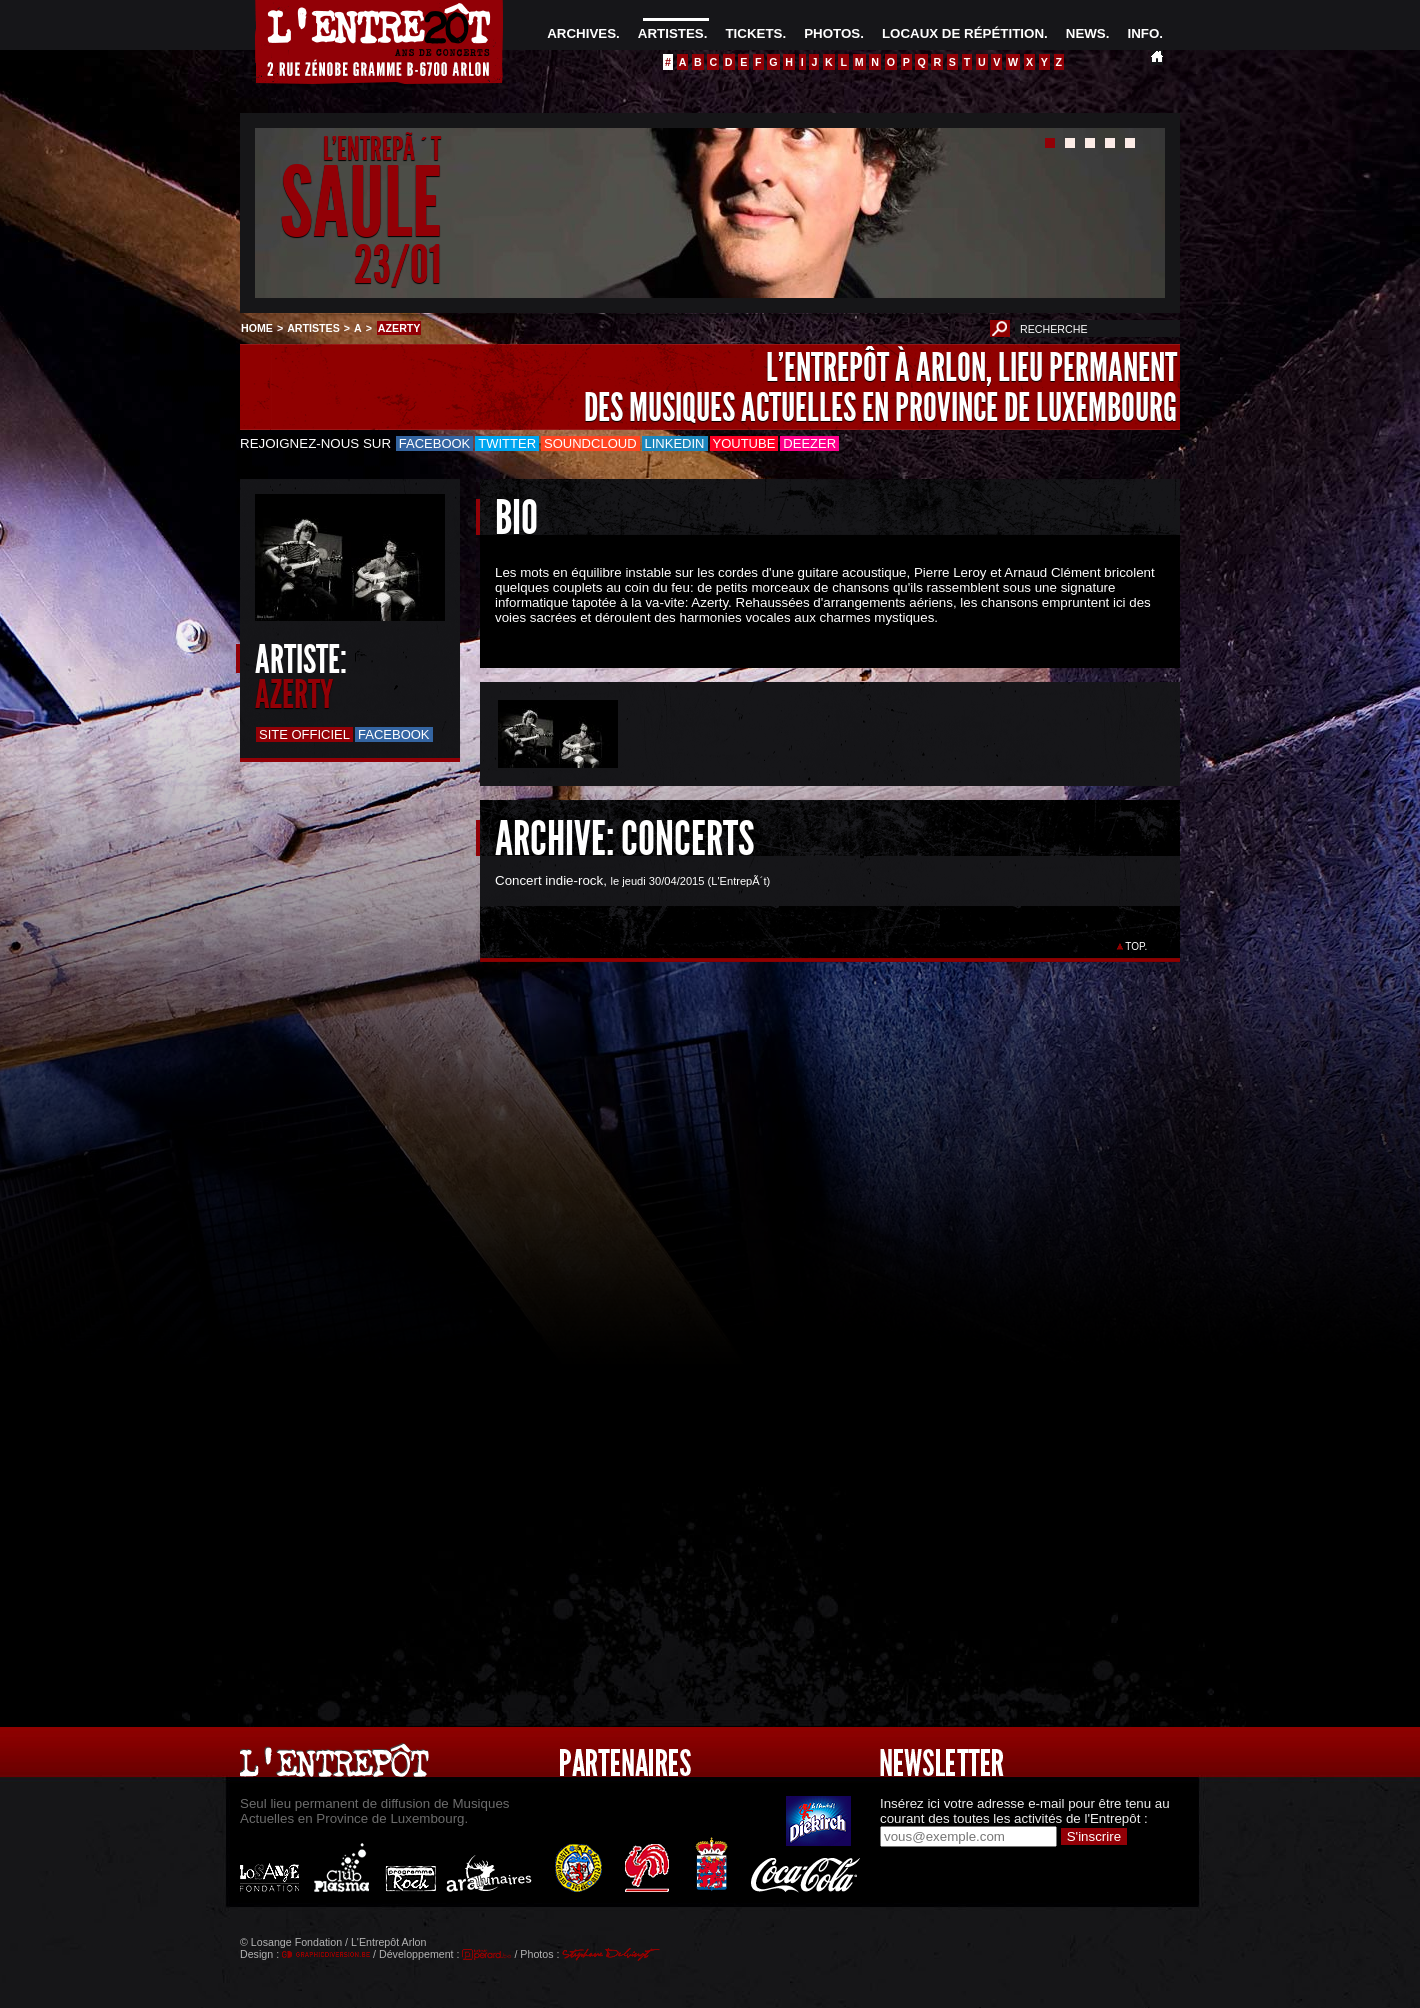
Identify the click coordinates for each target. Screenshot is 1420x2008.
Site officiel (304, 734)
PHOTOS (832, 33)
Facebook (435, 443)
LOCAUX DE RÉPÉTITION (963, 33)
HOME (257, 328)
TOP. (1136, 946)
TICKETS (753, 33)
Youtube (744, 443)
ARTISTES (671, 33)
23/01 (397, 264)
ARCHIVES (581, 33)
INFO (1143, 33)
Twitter (507, 443)
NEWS (1086, 33)
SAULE (360, 203)
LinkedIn (675, 443)
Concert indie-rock (549, 880)
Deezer (809, 443)
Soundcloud (590, 443)
